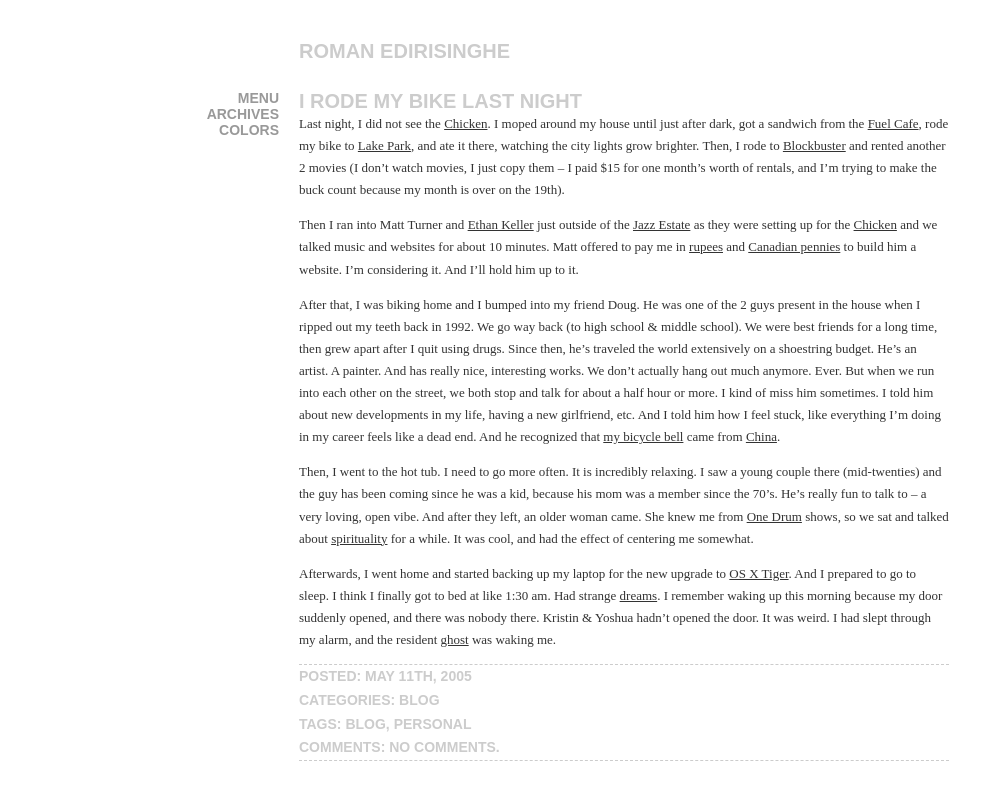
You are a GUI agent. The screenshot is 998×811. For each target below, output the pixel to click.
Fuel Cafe (893, 123)
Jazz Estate (661, 224)
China (761, 436)
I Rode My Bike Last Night (440, 101)
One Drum (774, 516)
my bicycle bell (643, 436)
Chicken (465, 123)
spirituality (359, 538)
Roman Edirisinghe (404, 51)
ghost (455, 639)
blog (419, 700)
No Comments (442, 747)
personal (433, 724)
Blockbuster (814, 145)
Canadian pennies (794, 246)
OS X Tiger (758, 573)
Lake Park (384, 145)
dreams (639, 595)
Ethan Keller (501, 224)
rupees (706, 246)
